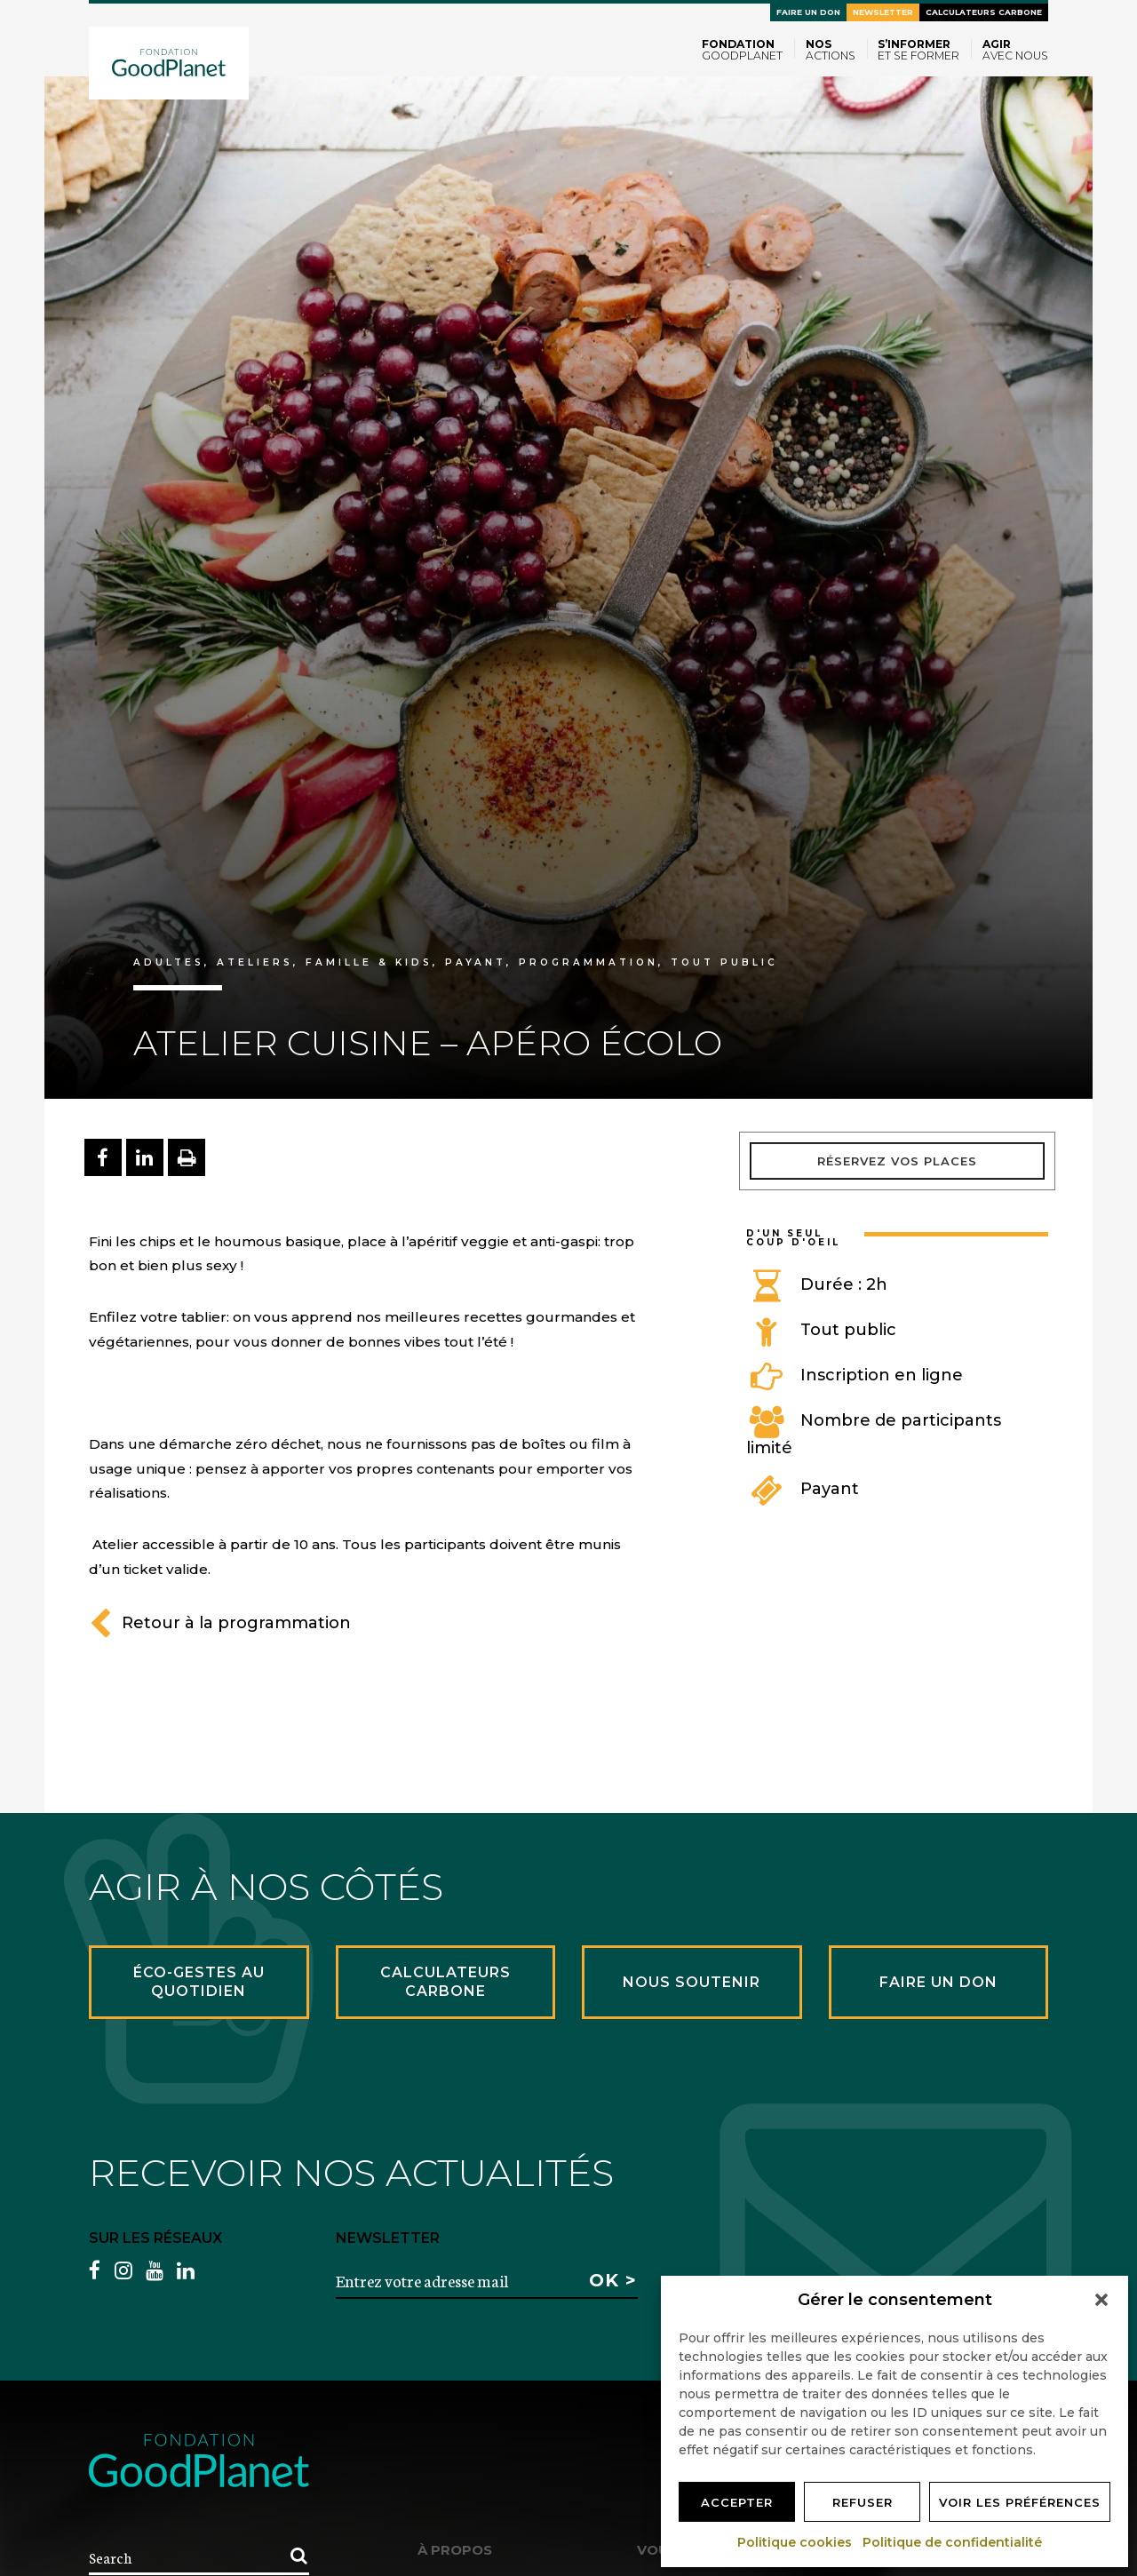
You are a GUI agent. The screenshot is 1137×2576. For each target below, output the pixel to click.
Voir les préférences (1020, 2502)
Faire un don (808, 12)
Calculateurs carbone (984, 12)
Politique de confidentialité (953, 2542)
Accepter (737, 2502)
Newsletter (883, 12)
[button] (1101, 2300)
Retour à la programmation (220, 1623)
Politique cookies (795, 2542)
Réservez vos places (897, 1161)
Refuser (862, 2502)
